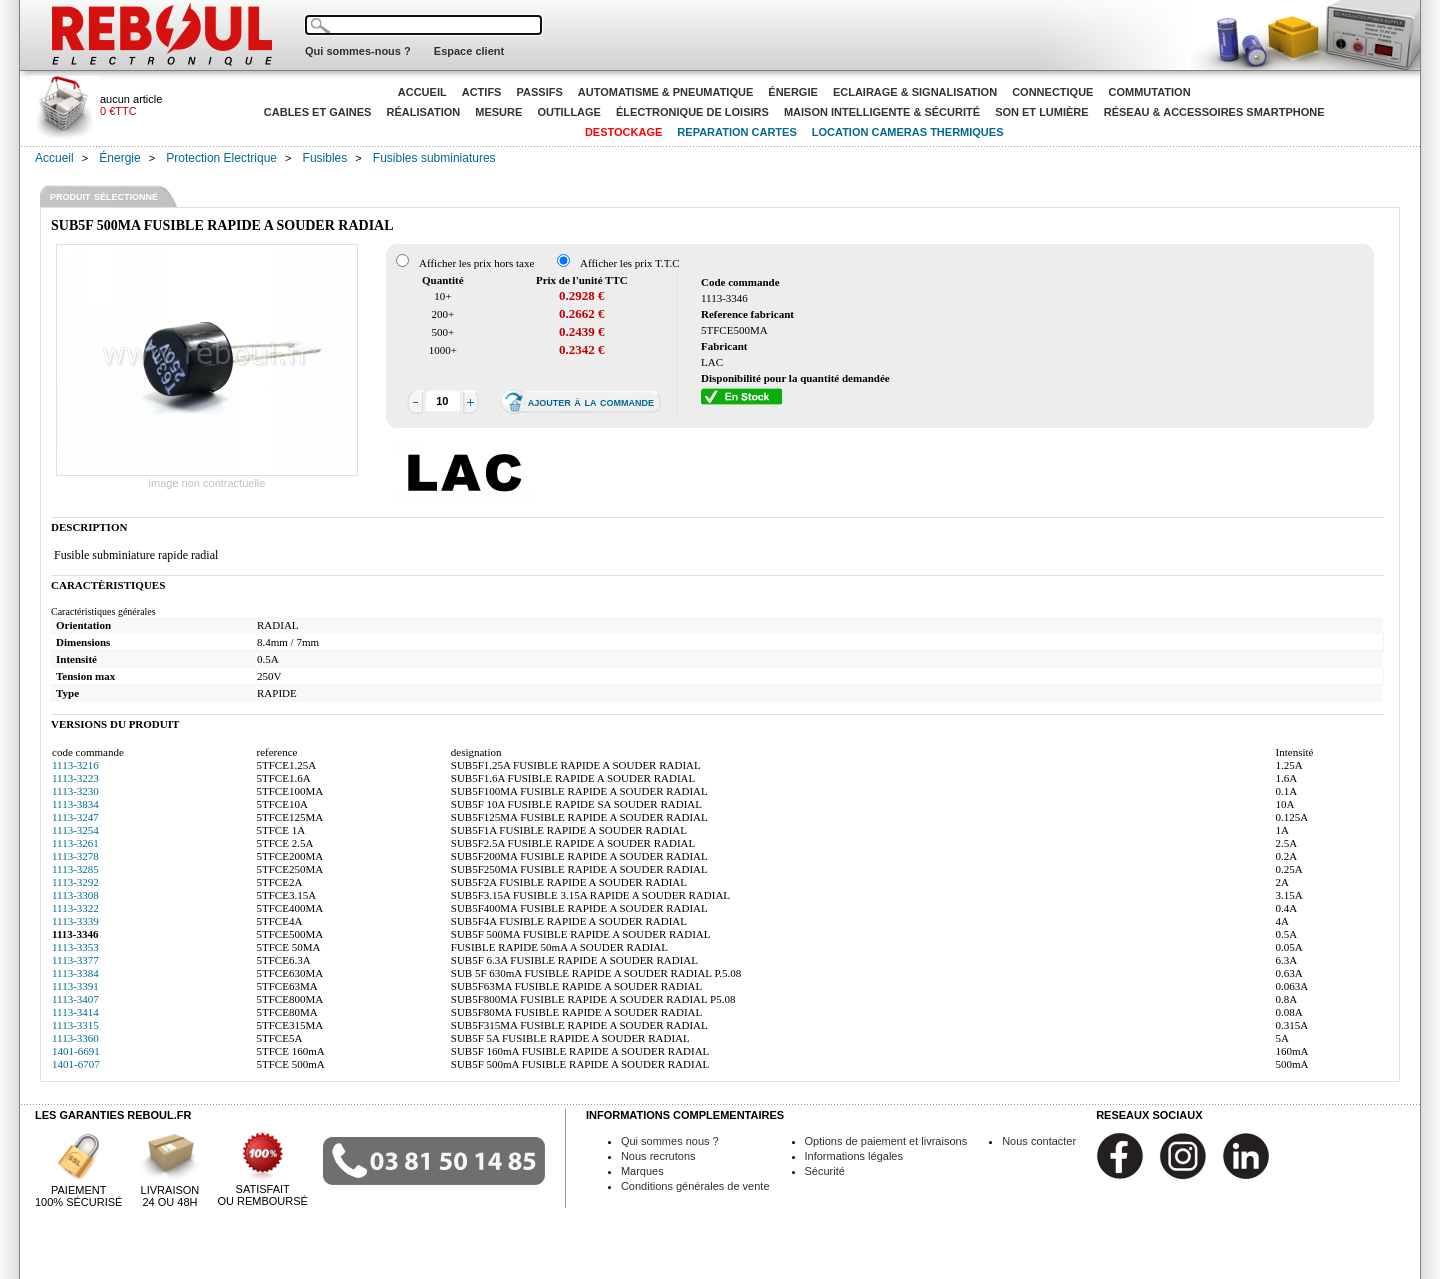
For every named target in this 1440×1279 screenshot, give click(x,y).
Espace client (469, 51)
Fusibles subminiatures (434, 158)
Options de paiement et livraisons (886, 1141)
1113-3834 (75, 804)
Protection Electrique (221, 158)
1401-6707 (76, 1064)
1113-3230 (75, 791)
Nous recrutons (658, 1156)
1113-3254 (75, 830)
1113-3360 (75, 1038)
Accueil (54, 158)
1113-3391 (75, 986)
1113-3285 (75, 869)
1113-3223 (75, 778)
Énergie (119, 158)
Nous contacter (1039, 1141)
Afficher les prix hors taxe (476, 263)
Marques (642, 1171)
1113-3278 (75, 856)
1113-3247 (75, 817)
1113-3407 (75, 999)
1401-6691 (76, 1051)
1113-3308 (75, 895)
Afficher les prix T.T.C (630, 263)
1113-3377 (75, 960)
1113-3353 (75, 947)
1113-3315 (75, 1025)
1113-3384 (75, 973)
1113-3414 (75, 1012)
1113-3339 (75, 921)
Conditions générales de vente (695, 1186)
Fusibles (325, 158)
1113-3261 (75, 843)
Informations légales (854, 1156)
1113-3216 (75, 765)
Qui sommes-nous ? (358, 51)
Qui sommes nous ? (670, 1141)
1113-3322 (75, 908)
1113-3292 (75, 882)
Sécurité (825, 1171)
